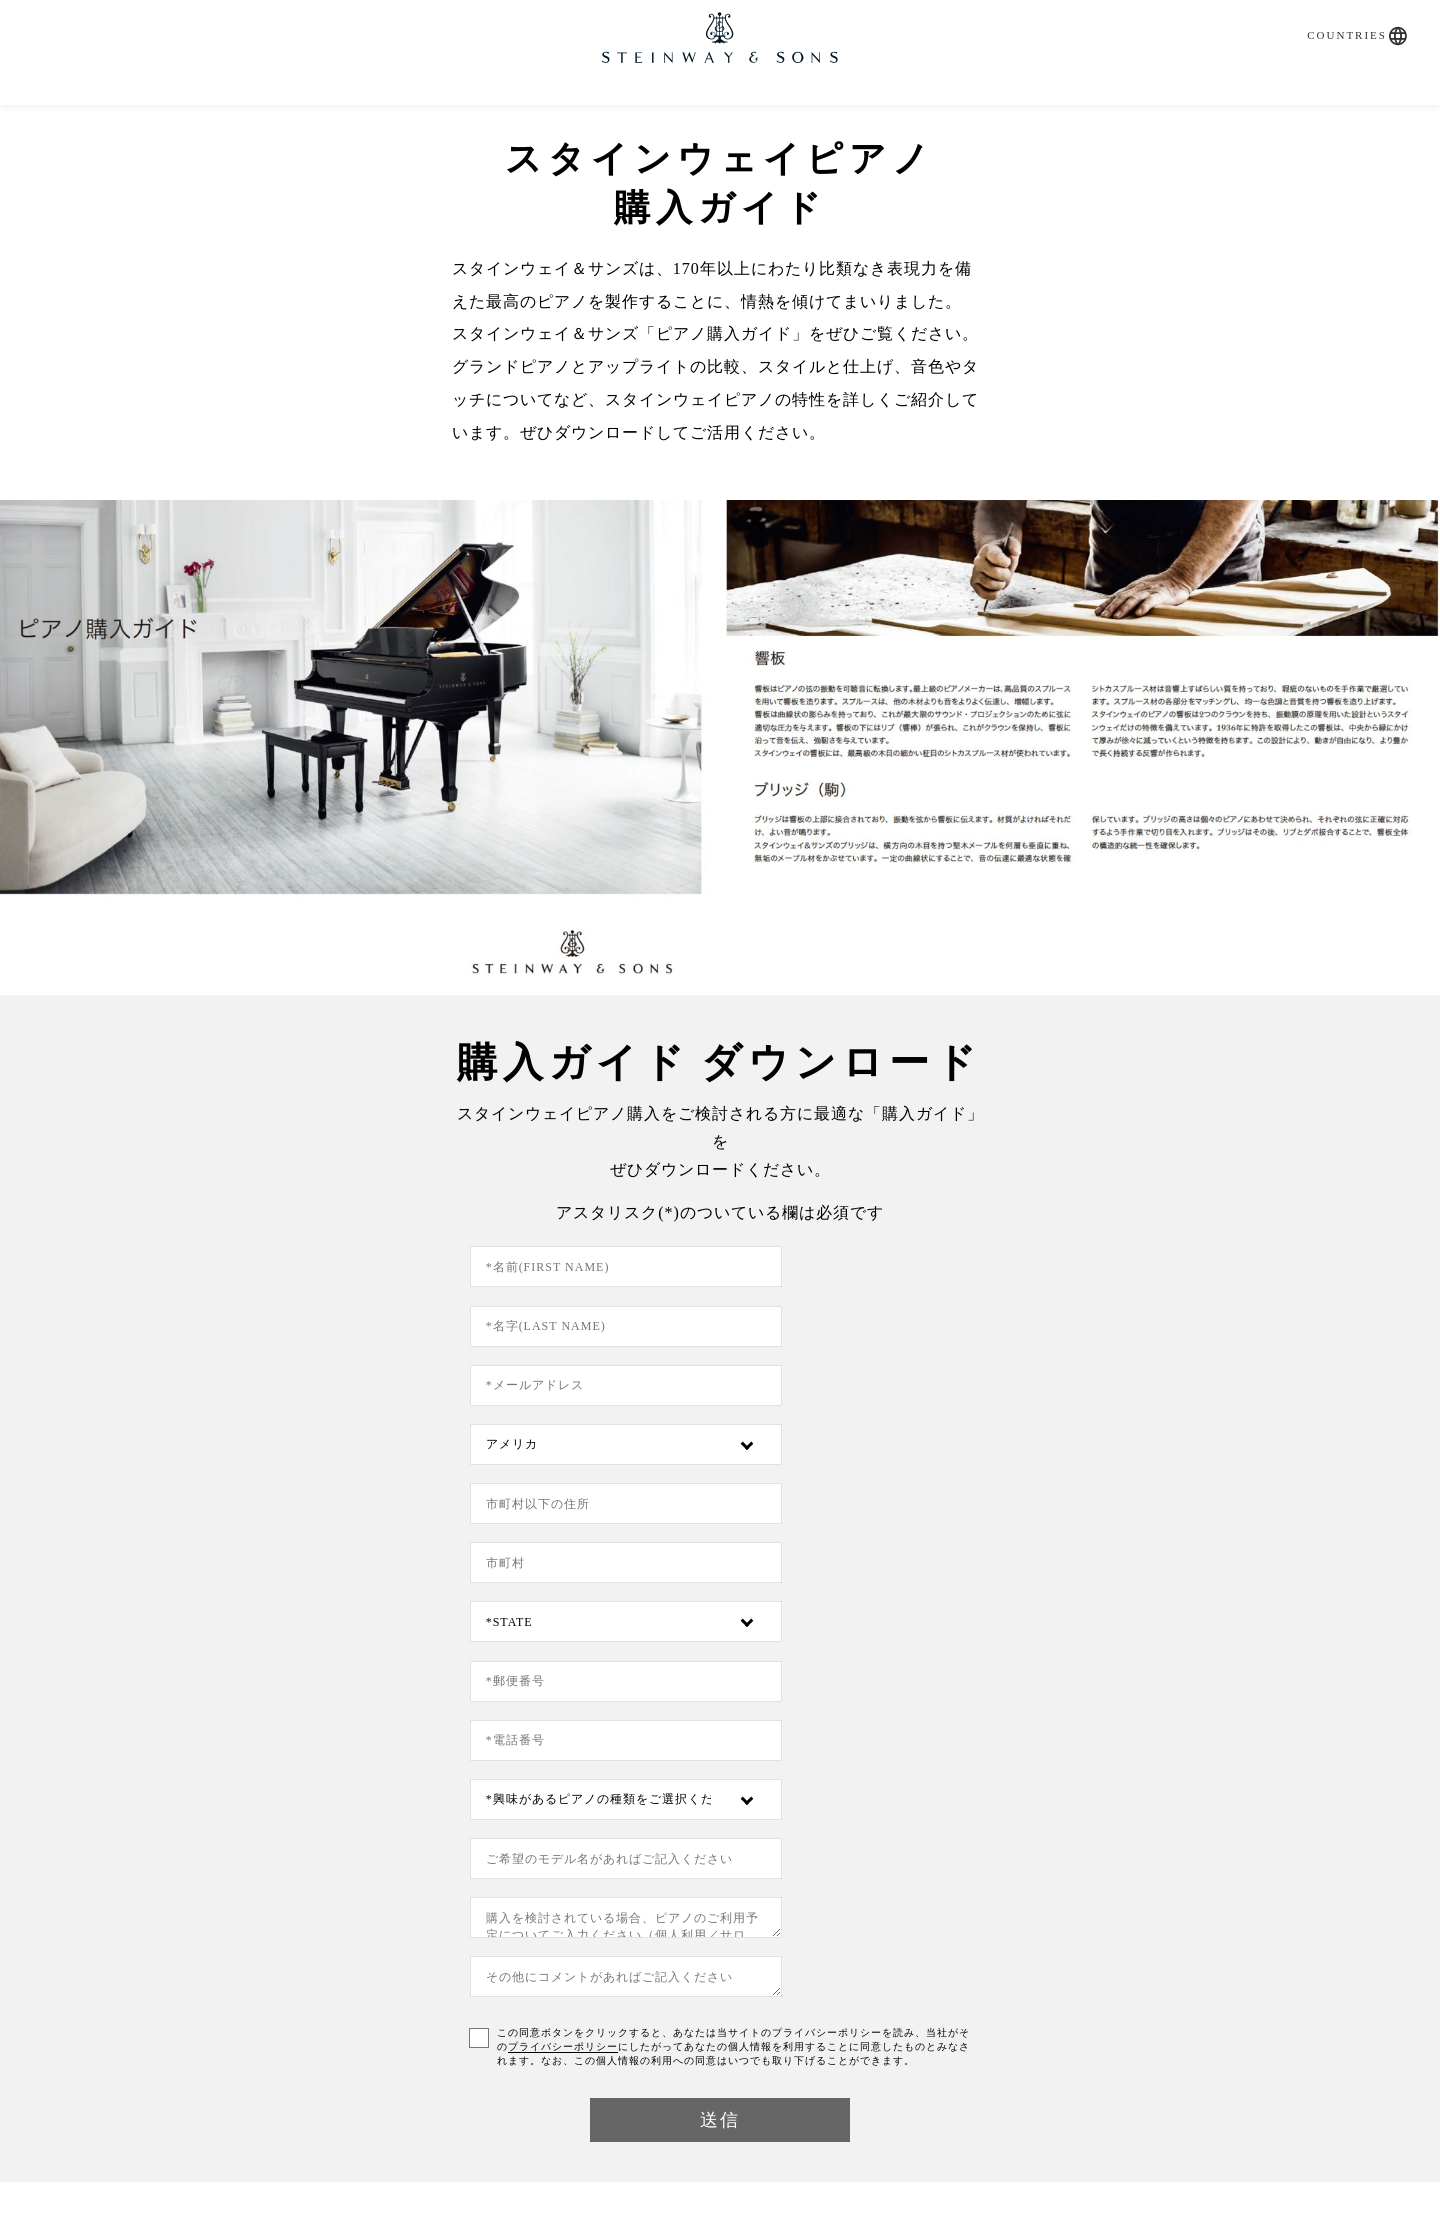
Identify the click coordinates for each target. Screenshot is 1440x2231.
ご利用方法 (437, 2110)
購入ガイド (328, 111)
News (880, 111)
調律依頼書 (720, 2004)
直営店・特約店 (747, 111)
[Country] (879, 1304)
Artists (970, 111)
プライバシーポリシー (967, 1611)
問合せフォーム (395, 2004)
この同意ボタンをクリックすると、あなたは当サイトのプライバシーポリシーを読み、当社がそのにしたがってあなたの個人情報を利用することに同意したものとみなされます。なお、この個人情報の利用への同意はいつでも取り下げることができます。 (736, 1625)
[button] (1388, 18)
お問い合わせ (1102, 111)
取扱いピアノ (572, 111)
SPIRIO (445, 111)
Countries (1337, 17)
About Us (1045, 2003)
